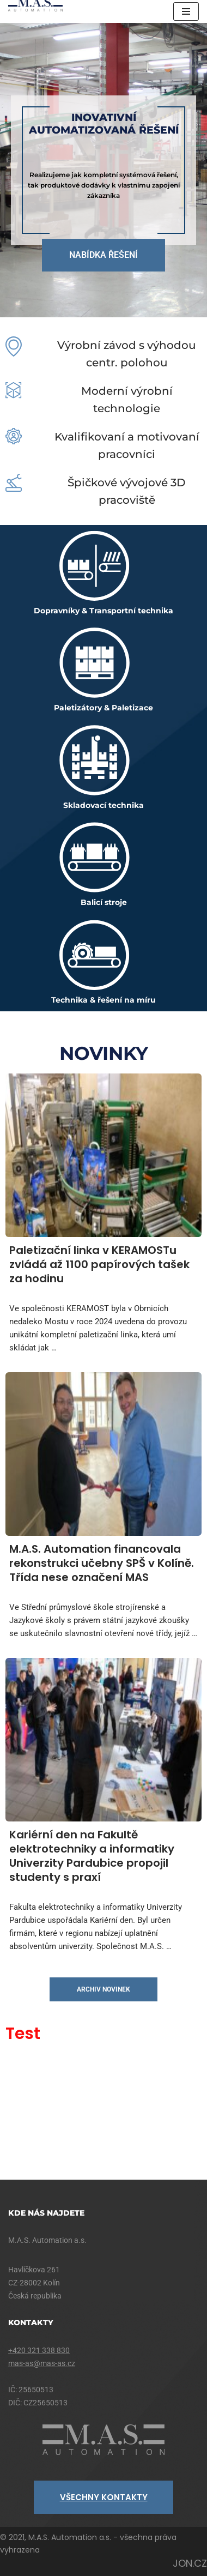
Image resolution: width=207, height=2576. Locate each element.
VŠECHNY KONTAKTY (104, 2497)
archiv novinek (103, 1989)
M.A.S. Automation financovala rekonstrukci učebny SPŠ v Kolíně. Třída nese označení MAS (101, 1563)
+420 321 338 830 (39, 2350)
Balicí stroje (104, 902)
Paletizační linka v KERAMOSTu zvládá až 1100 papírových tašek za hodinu (99, 1264)
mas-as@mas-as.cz (41, 2363)
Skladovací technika (103, 805)
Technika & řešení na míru (103, 1000)
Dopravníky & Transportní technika (103, 611)
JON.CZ (190, 2563)
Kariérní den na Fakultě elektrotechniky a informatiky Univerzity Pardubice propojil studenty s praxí (91, 1856)
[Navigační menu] (186, 11)
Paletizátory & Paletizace (103, 708)
